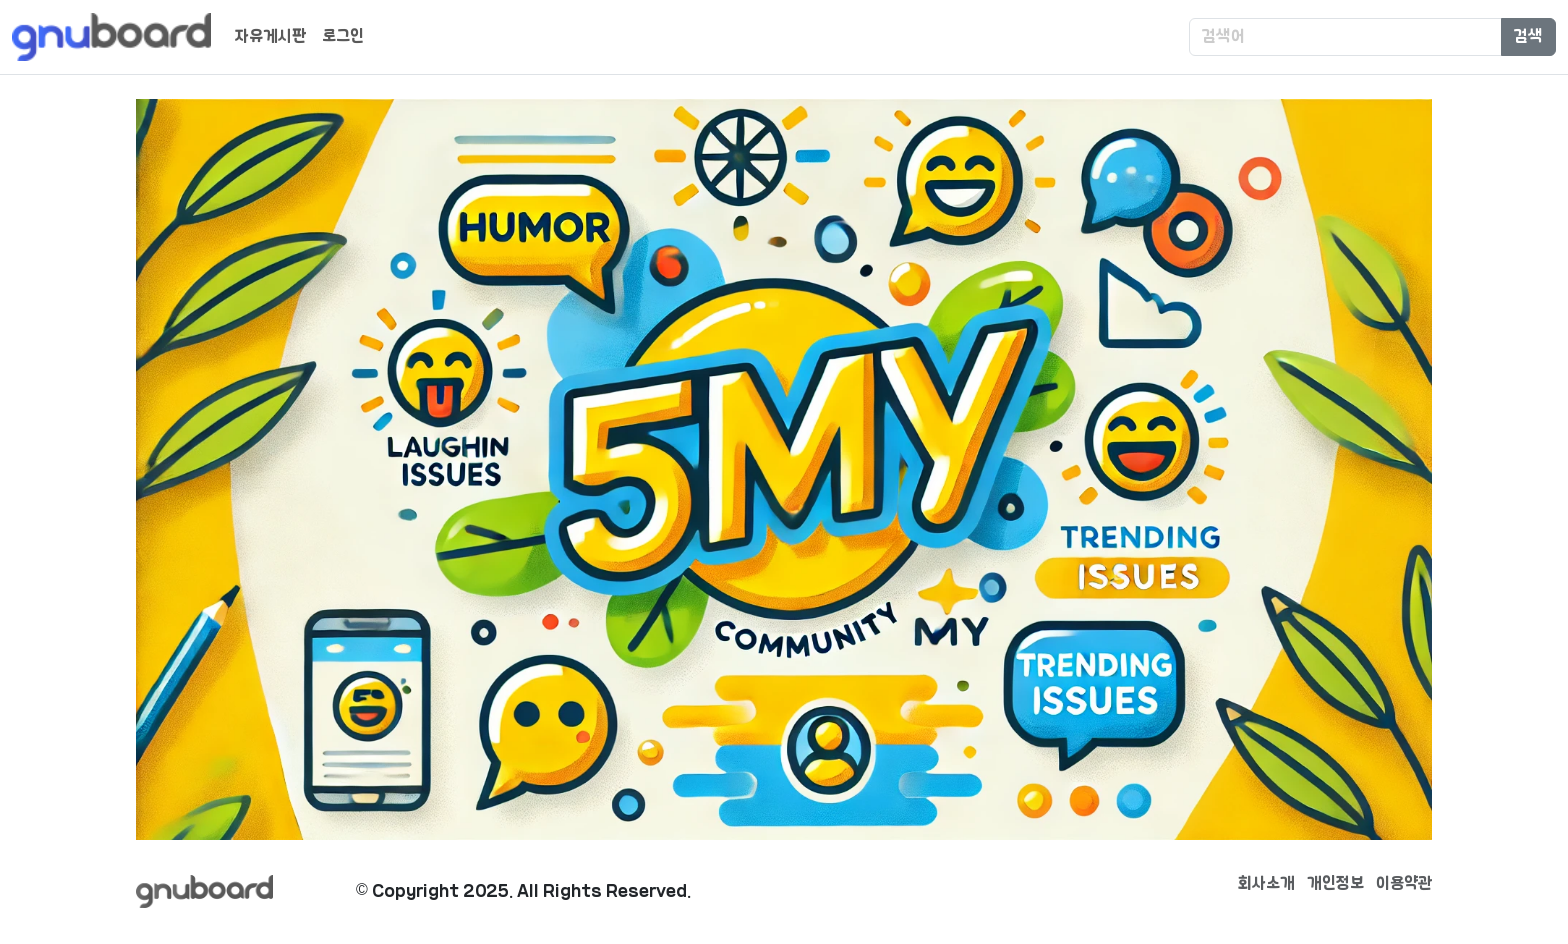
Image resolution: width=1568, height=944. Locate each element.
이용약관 (1404, 883)
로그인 (343, 36)
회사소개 (1266, 883)
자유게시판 (270, 36)
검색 (1528, 36)
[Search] (1345, 37)
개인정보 (1335, 883)
